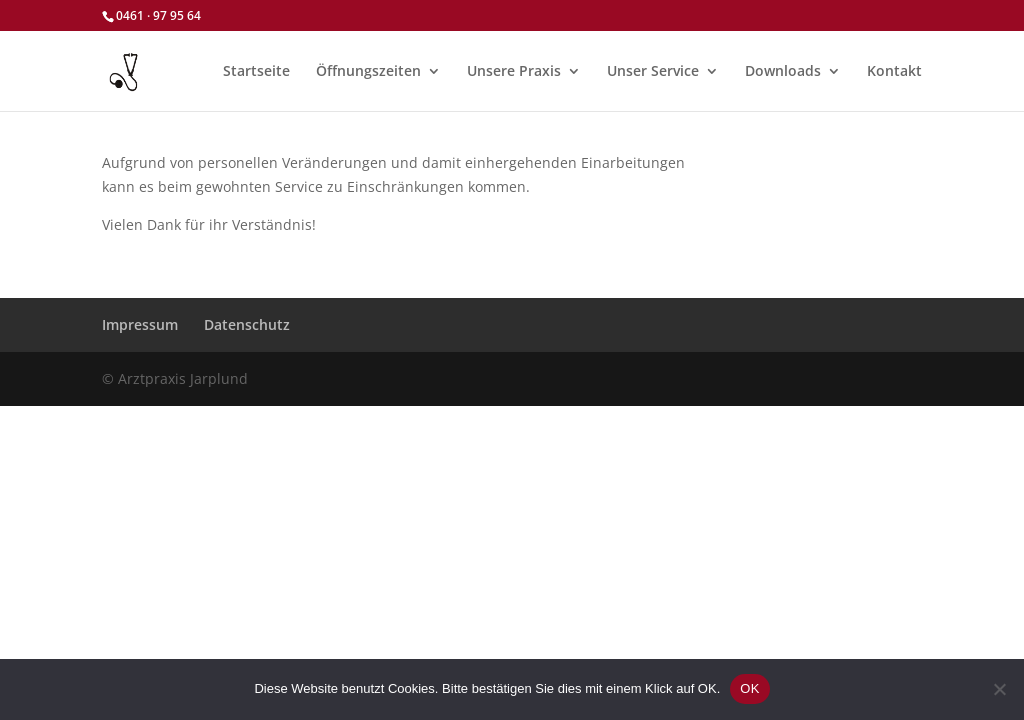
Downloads (783, 72)
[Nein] (999, 689)
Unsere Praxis (514, 72)
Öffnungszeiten (368, 72)
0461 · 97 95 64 (158, 15)
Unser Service (653, 72)
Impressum (140, 324)
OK (749, 688)
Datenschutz (247, 324)
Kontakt (894, 72)
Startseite (256, 72)
